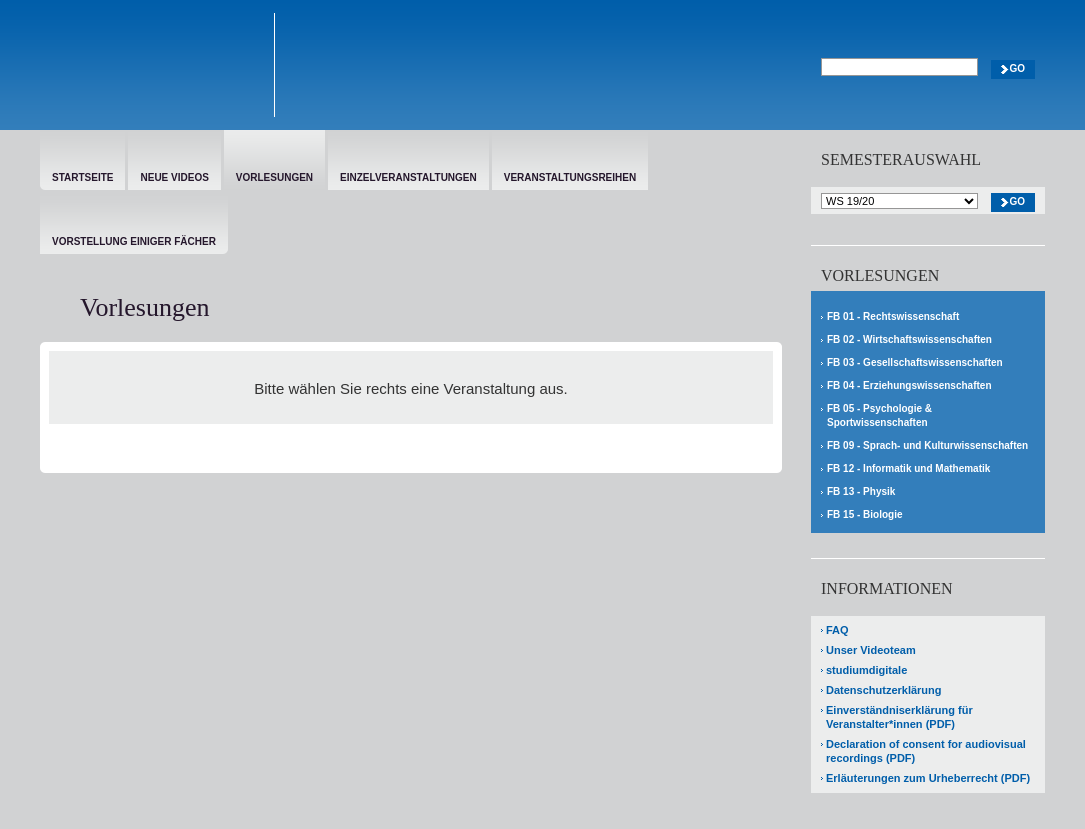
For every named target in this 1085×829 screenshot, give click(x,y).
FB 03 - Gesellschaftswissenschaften (915, 362)
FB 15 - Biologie (865, 514)
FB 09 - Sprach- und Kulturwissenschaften (927, 445)
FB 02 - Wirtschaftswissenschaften (909, 339)
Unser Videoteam (871, 650)
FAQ (837, 630)
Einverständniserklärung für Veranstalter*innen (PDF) (899, 717)
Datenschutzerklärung (884, 690)
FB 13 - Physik (861, 491)
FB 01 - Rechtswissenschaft (893, 316)
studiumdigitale (866, 670)
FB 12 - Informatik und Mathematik (908, 468)
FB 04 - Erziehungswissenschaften (909, 385)
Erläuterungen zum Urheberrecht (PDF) (928, 778)
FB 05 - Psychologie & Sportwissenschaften (879, 415)
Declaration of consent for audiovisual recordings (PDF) (926, 751)
